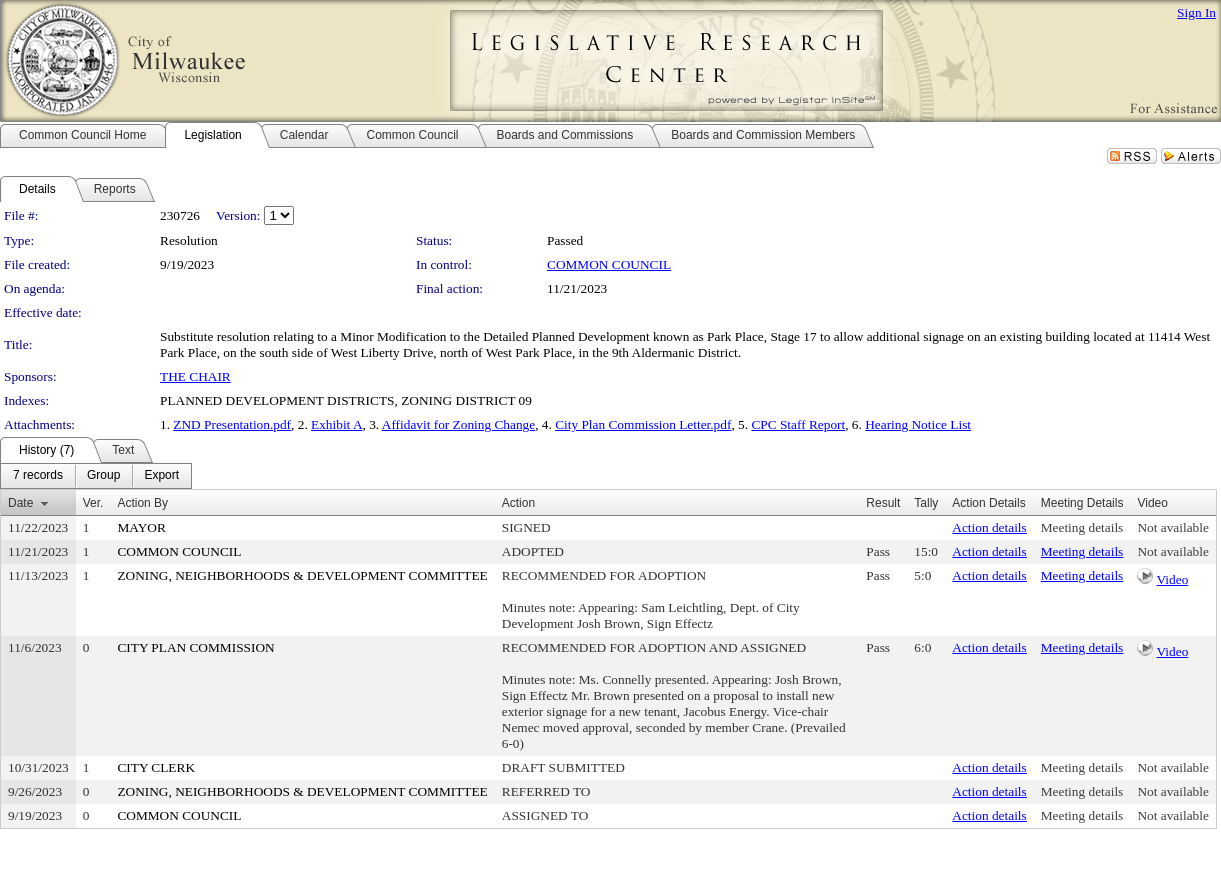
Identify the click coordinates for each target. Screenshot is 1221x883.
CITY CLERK (156, 767)
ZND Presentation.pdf (232, 424)
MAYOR (141, 527)
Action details (989, 527)
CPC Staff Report (798, 424)
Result (883, 503)
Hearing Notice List (918, 424)
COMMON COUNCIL (609, 264)
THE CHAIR (195, 376)
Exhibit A (336, 424)
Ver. (93, 503)
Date (20, 503)
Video (1173, 579)
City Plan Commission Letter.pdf (643, 424)
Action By (142, 503)
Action (518, 503)
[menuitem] (38, 476)
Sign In (1196, 12)
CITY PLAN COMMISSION (195, 647)
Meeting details (1082, 527)
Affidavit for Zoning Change (458, 424)
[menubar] (96, 476)
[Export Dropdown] (161, 476)
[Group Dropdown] (103, 476)
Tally (926, 503)
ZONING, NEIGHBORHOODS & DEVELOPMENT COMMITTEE (302, 575)
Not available (1172, 527)
